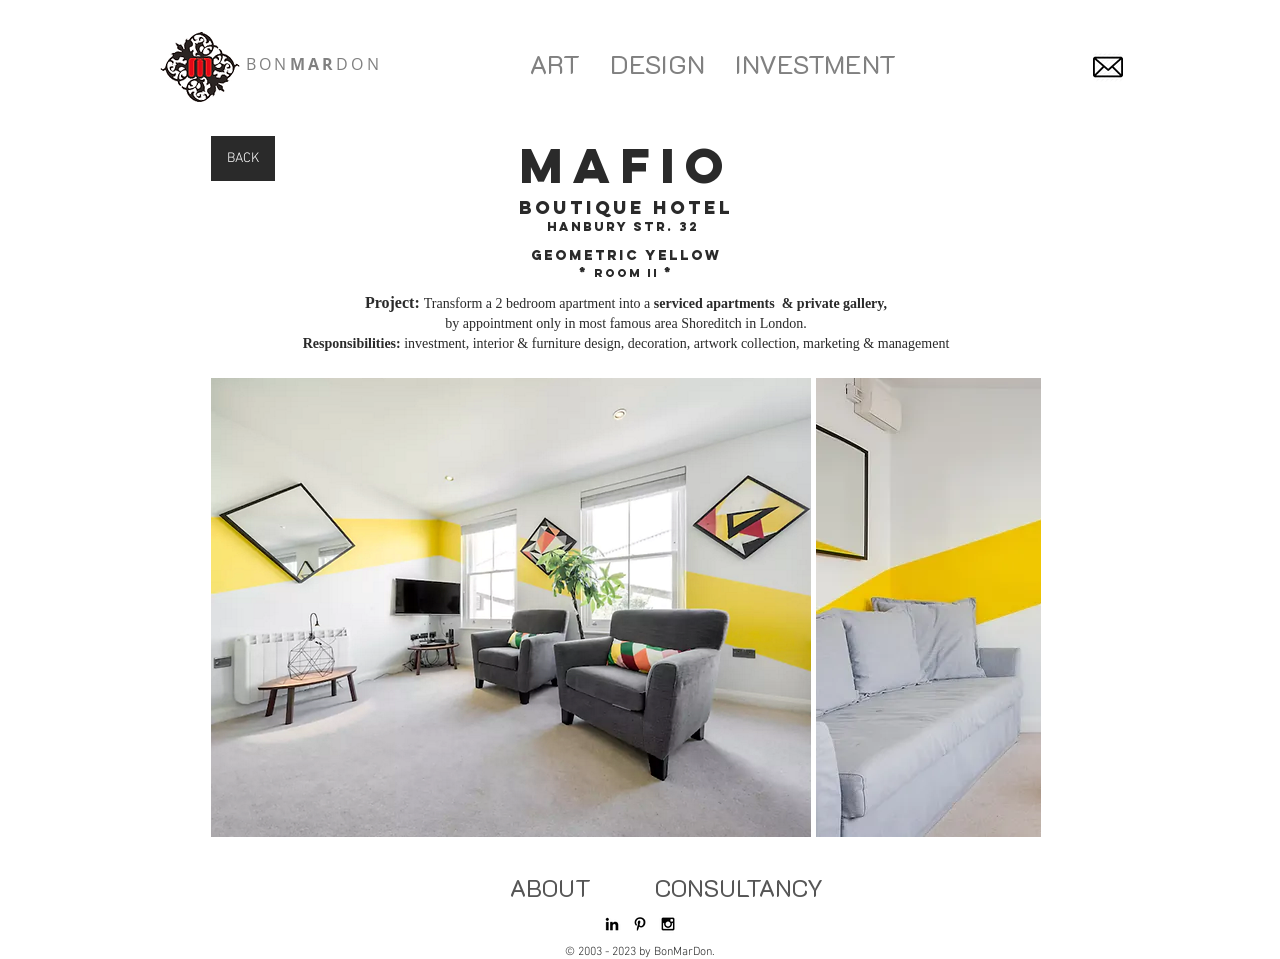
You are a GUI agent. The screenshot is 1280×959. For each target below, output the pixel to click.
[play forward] (1016, 607)
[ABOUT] (550, 888)
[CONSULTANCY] (739, 888)
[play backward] (236, 607)
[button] (511, 607)
